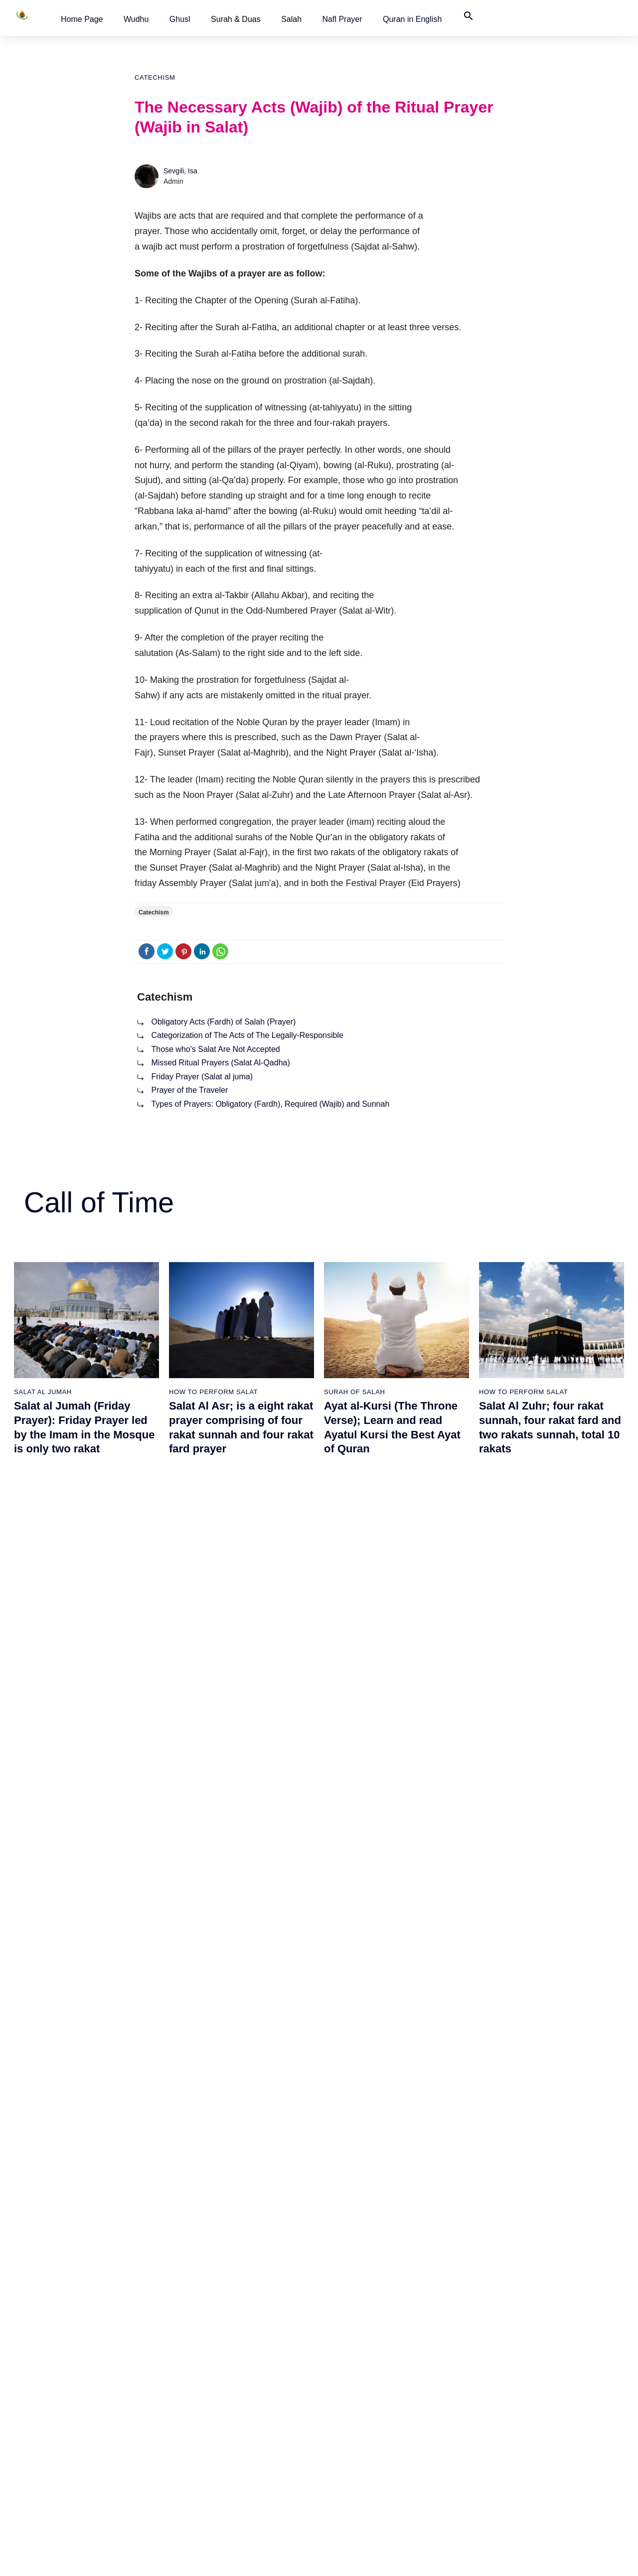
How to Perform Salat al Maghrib (374, 2445)
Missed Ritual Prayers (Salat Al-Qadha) (220, 1062)
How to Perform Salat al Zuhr (369, 2410)
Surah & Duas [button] (236, 19)
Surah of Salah (354, 1392)
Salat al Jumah (43, 1392)
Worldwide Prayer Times (515, 2410)
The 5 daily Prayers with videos (218, 2445)
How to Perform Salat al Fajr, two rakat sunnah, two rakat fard (549, 1659)
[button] (82, 19)
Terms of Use (414, 2558)
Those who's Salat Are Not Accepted (215, 1049)
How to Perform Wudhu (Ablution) (68, 2410)
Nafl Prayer (342, 19)
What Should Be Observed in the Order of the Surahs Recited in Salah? (83, 1659)
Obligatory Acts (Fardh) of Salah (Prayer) (223, 1022)
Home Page (82, 19)
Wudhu (136, 19)
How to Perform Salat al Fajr (368, 2393)
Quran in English (412, 19)
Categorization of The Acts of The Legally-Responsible (247, 1035)
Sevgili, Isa (180, 171)
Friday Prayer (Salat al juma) (202, 1076)
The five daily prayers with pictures (224, 2410)
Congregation (197, 1631)
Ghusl (179, 19)
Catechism (155, 77)
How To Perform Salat (213, 1392)
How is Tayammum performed (62, 2428)
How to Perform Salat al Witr (368, 2480)
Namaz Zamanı (592, 2558)
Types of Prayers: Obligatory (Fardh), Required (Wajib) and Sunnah (270, 1104)
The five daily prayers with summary (226, 2428)
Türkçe (488, 2445)
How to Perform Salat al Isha (368, 2462)
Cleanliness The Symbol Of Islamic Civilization (88, 2480)
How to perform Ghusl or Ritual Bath (72, 2393)
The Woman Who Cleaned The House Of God (87, 2445)
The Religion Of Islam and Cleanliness (75, 2462)
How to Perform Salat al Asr (367, 2428)
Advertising (462, 2558)
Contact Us (495, 2462)
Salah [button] (291, 19)
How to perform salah (524, 1631)
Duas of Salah (192, 2480)
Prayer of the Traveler (189, 1090)
